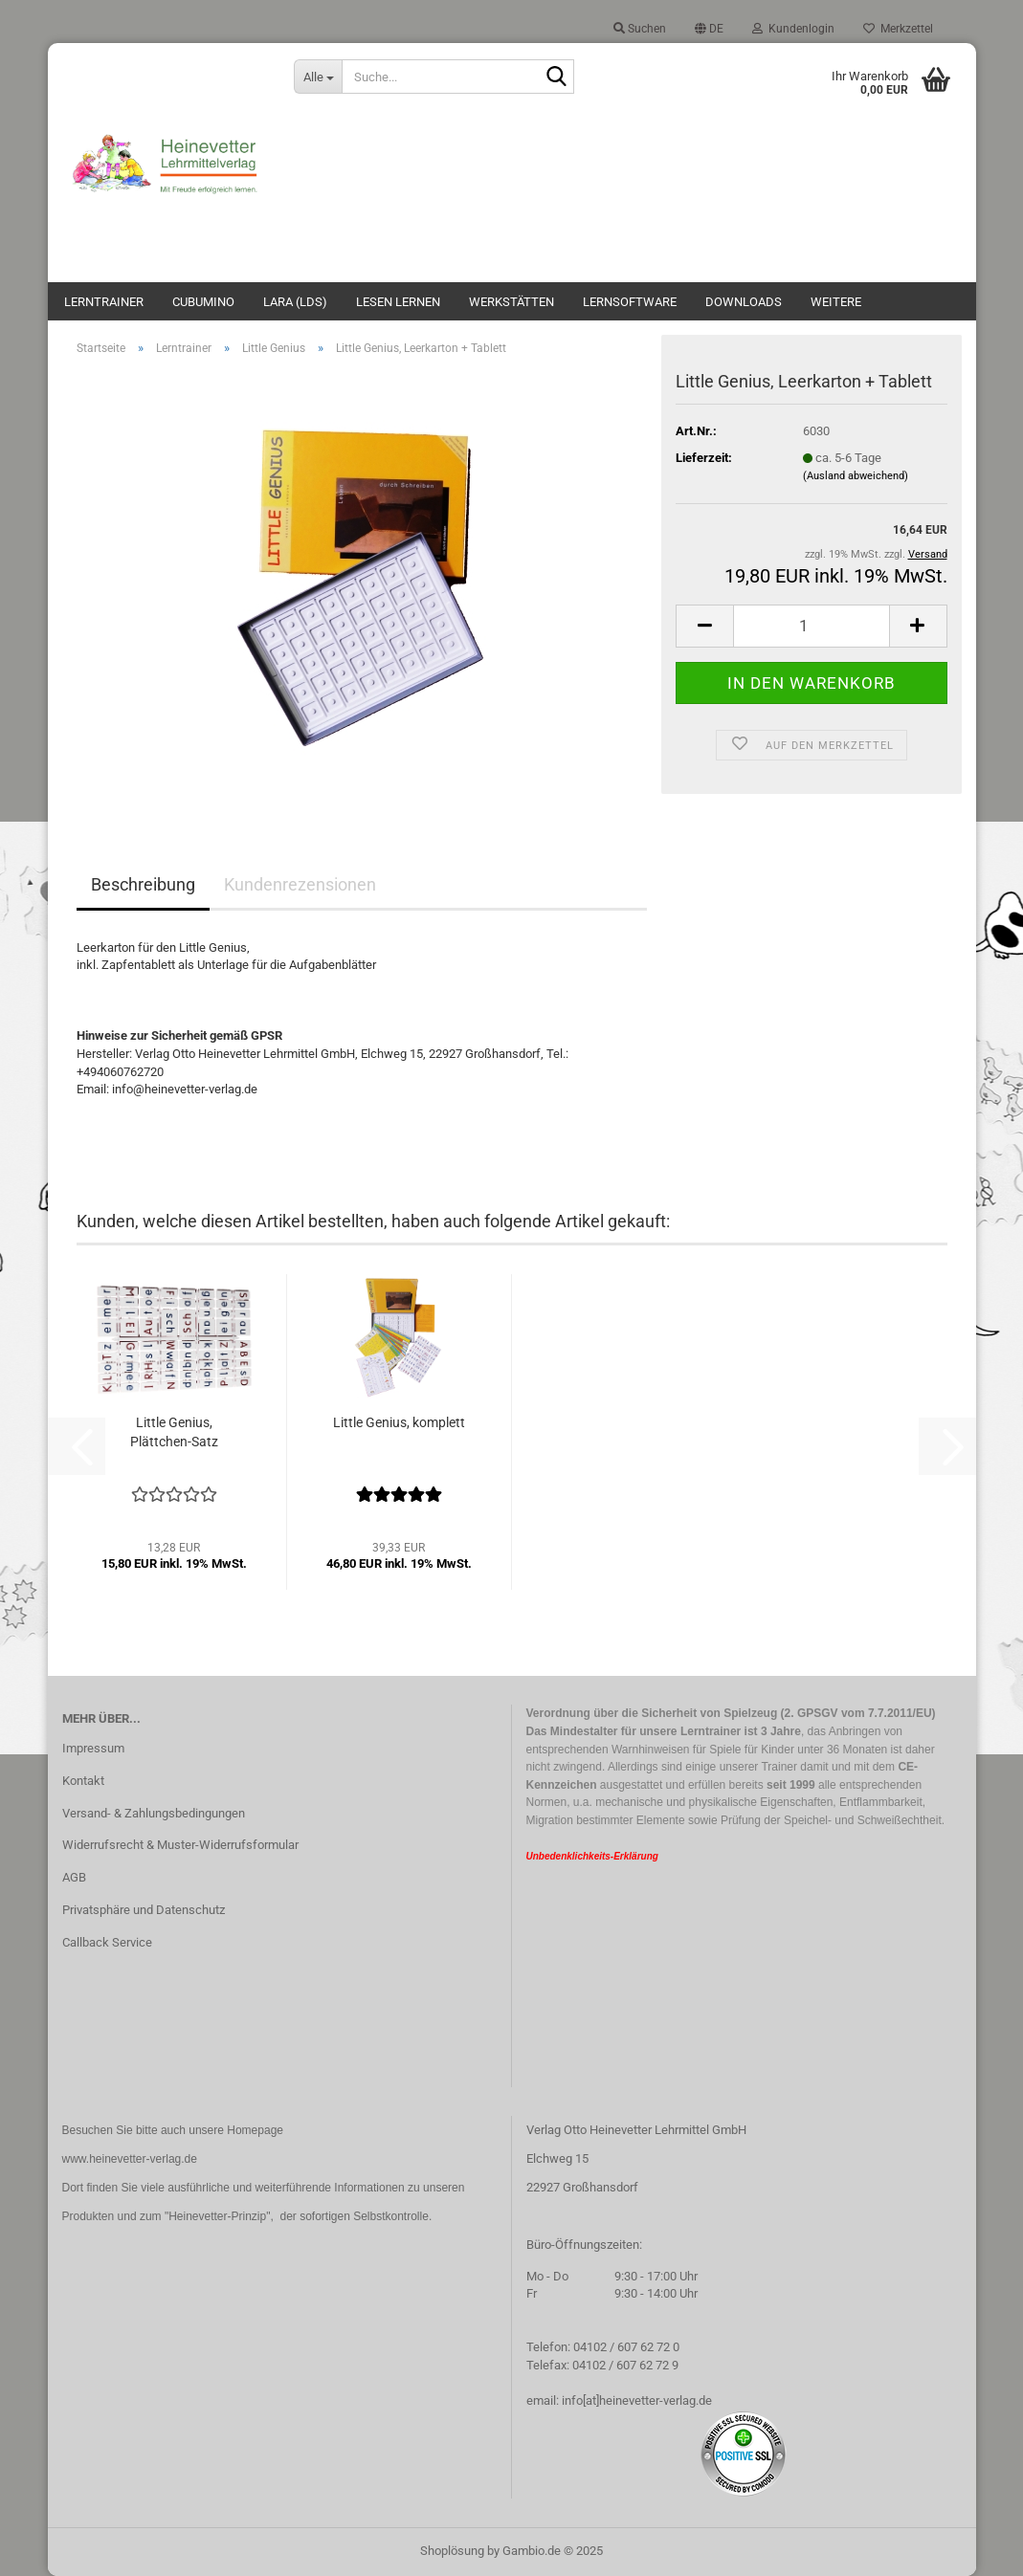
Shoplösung (452, 2550)
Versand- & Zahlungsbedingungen (153, 1813)
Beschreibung (143, 884)
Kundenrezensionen (300, 884)
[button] (709, 28)
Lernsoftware (630, 302)
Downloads (743, 302)
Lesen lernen (398, 302)
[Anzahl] (811, 626)
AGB (74, 1877)
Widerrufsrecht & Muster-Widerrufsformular (180, 1845)
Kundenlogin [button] (793, 28)
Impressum (93, 1748)
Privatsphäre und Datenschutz (143, 1910)
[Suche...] (318, 76)
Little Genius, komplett (399, 1422)
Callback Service (107, 1942)
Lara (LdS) (295, 302)
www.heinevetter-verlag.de (129, 2159)
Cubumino (203, 302)
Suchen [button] (639, 28)
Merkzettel (898, 28)
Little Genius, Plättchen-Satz (174, 1432)
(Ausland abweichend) (855, 476)
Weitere (836, 302)
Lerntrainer (104, 302)
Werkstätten (511, 302)
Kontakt (83, 1780)
